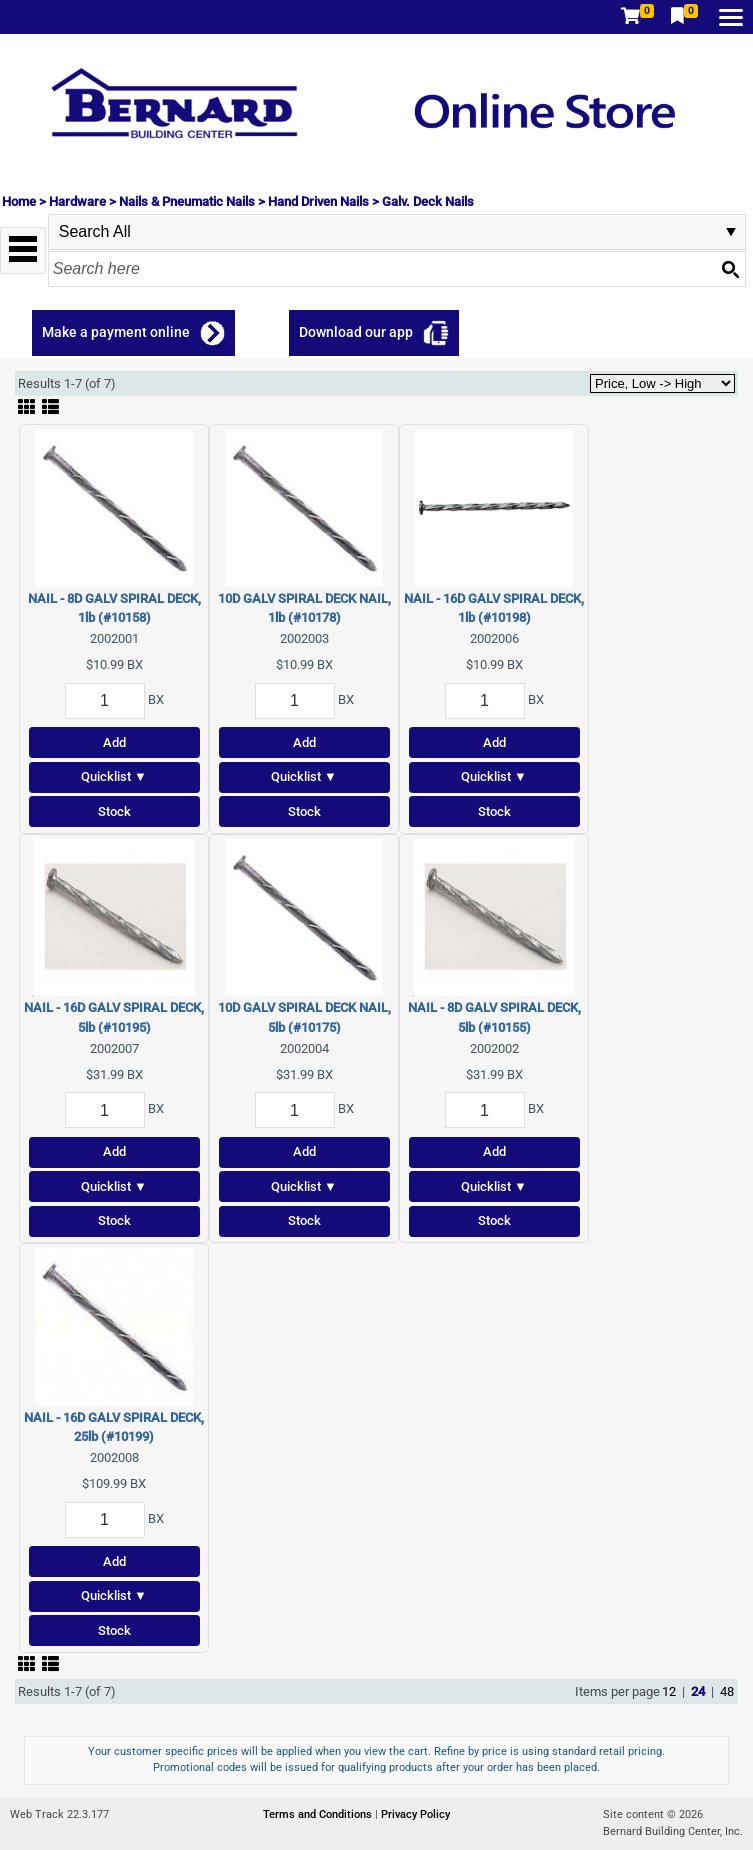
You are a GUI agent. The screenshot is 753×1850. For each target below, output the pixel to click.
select (731, 232)
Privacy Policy (415, 1814)
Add (114, 742)
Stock (114, 811)
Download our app (356, 332)
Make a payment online (116, 332)
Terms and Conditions (319, 1814)
